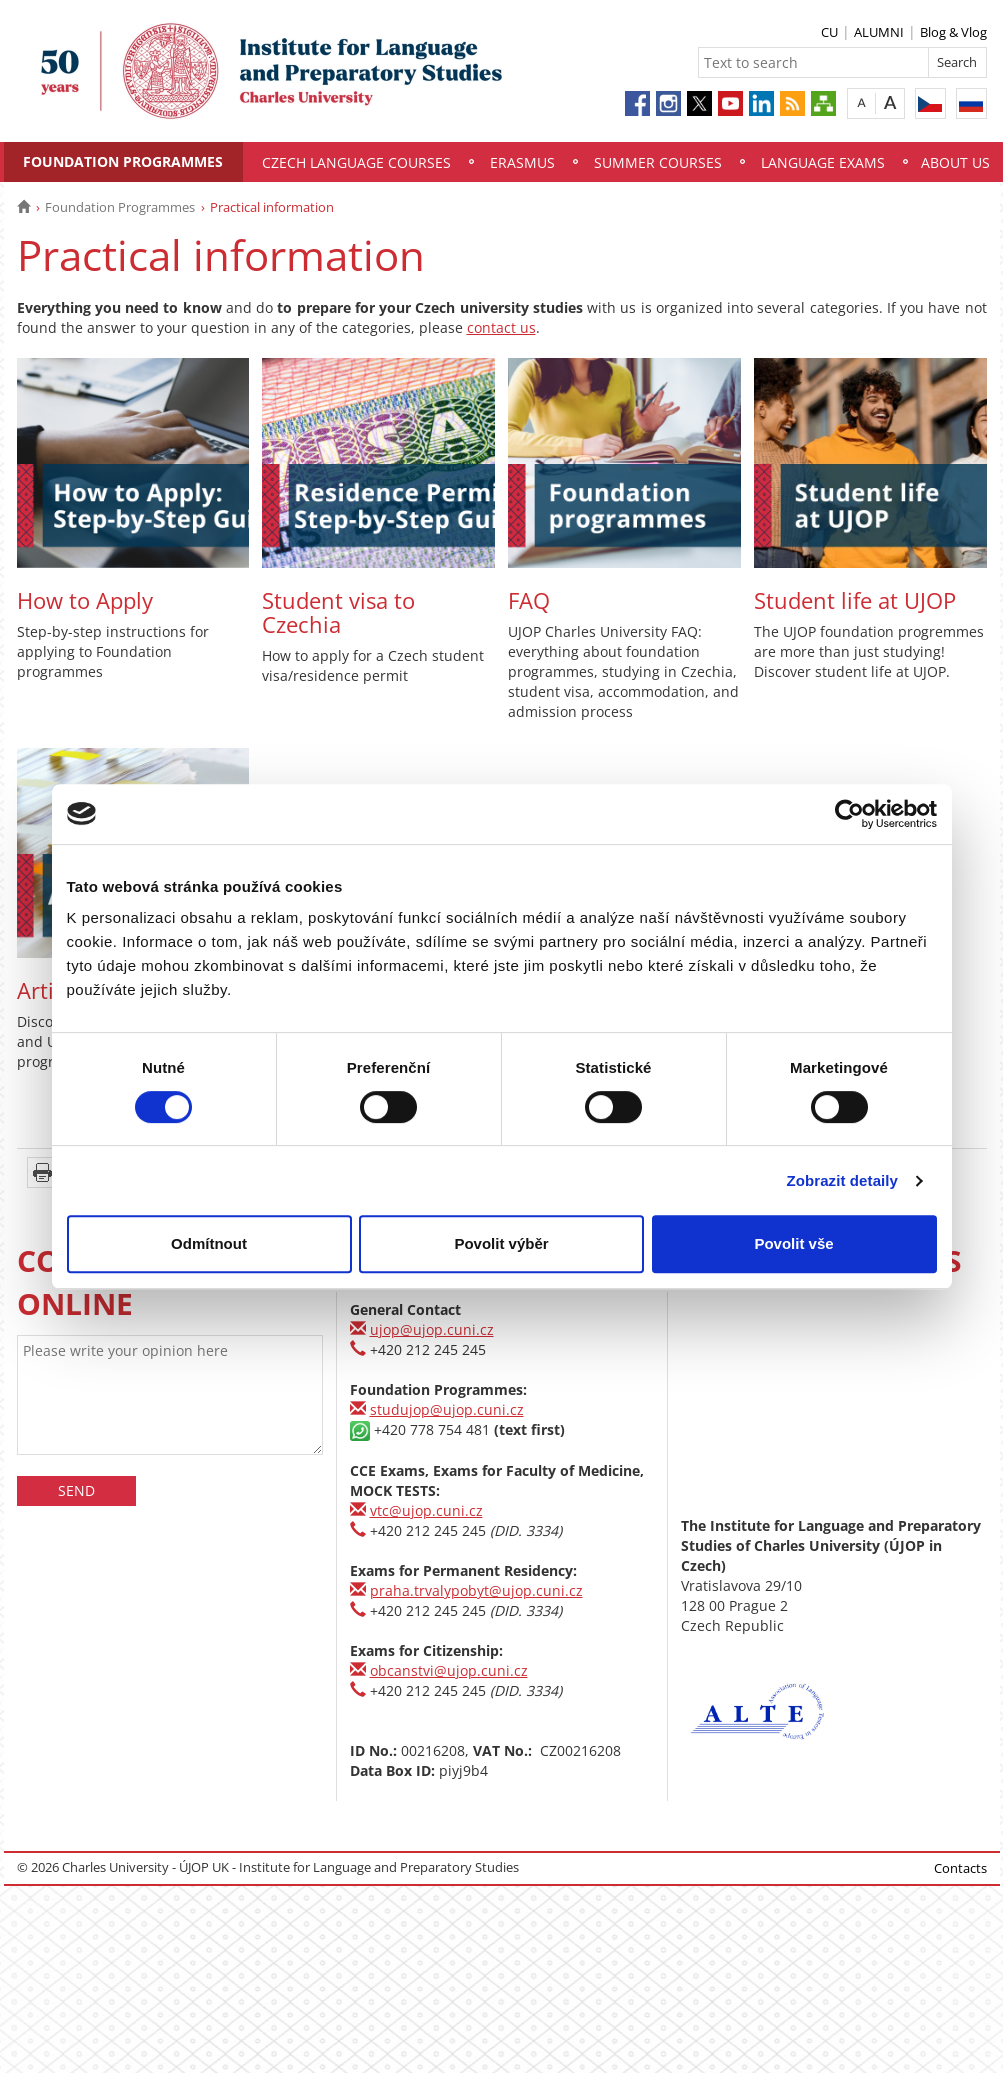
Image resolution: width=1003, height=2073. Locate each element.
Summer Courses (658, 162)
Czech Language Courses (356, 162)
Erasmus (522, 162)
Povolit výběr (501, 1243)
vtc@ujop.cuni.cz (426, 1510)
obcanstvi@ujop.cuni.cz (449, 1670)
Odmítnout (209, 1243)
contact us (501, 327)
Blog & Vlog (953, 32)
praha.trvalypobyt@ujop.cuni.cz (476, 1590)
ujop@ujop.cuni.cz (432, 1329)
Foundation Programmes (123, 161)
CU (829, 32)
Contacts (960, 1868)
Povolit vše (793, 1243)
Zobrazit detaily (842, 1180)
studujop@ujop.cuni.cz (447, 1409)
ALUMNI (879, 32)
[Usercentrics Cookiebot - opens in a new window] (849, 814)
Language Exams (823, 162)
